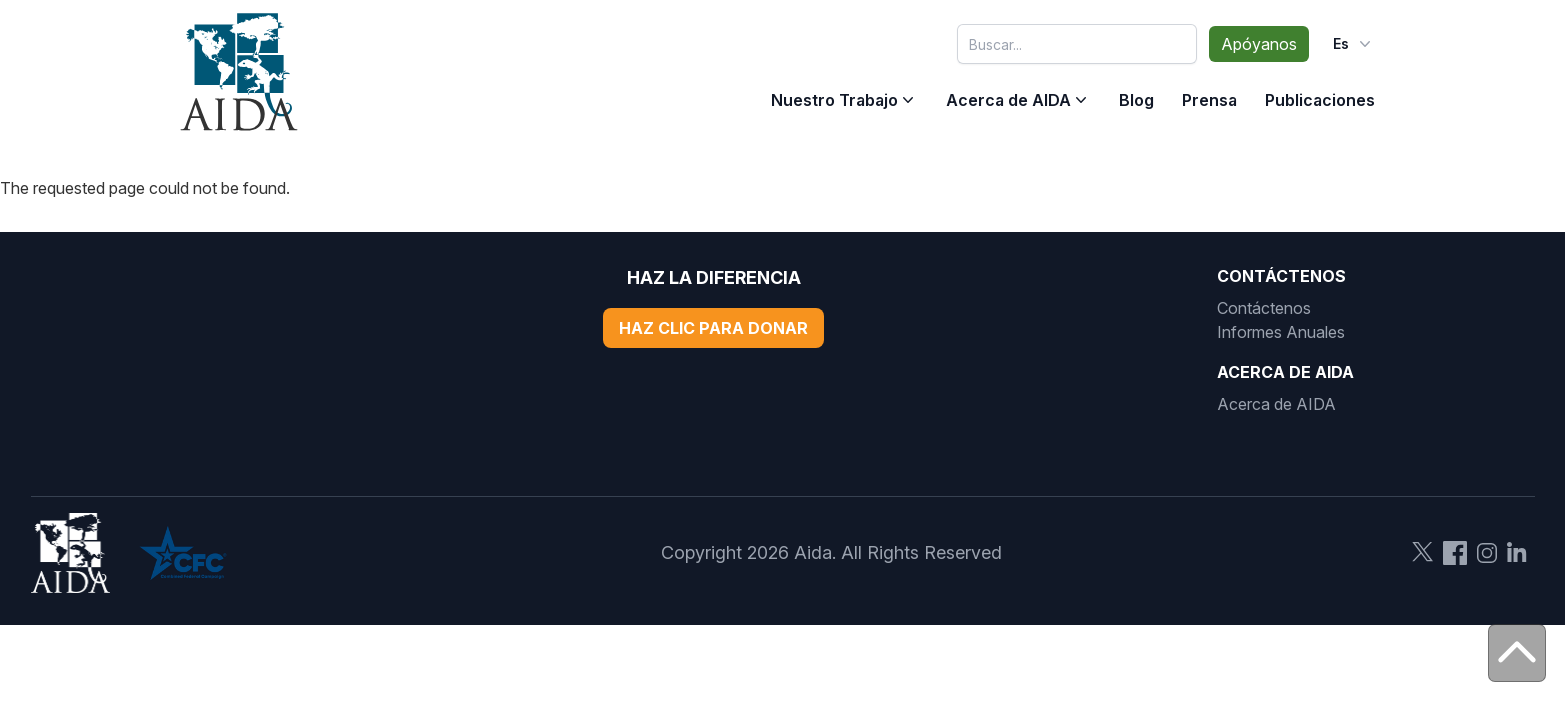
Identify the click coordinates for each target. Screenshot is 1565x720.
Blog (1136, 100)
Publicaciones (1320, 100)
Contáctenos (1264, 308)
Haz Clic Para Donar (713, 328)
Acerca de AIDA (1008, 100)
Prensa (1209, 100)
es (1354, 44)
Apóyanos (1259, 44)
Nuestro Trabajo (834, 100)
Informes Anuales (1281, 332)
